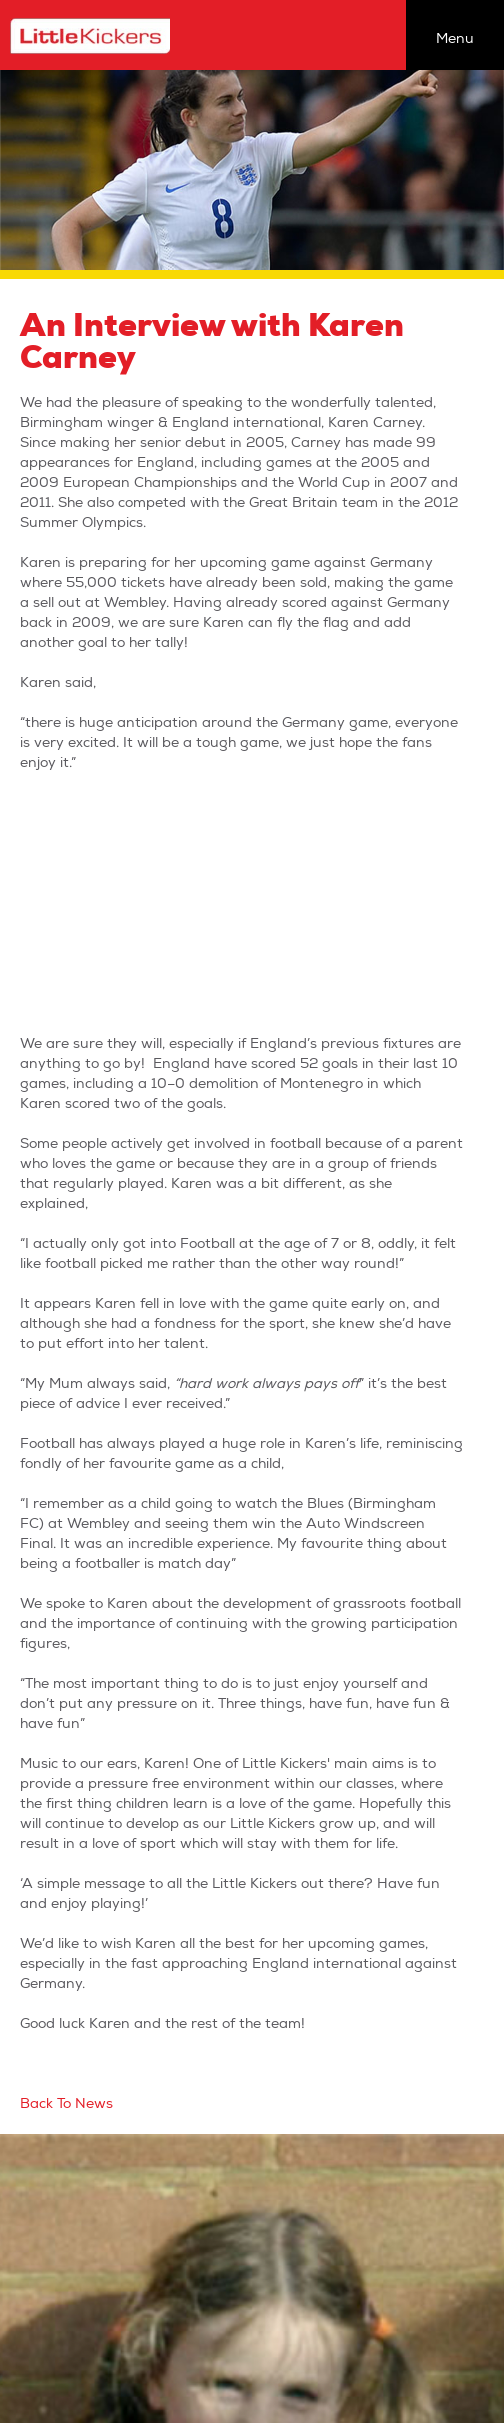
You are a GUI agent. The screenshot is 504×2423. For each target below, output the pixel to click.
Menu (455, 38)
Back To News (66, 2103)
